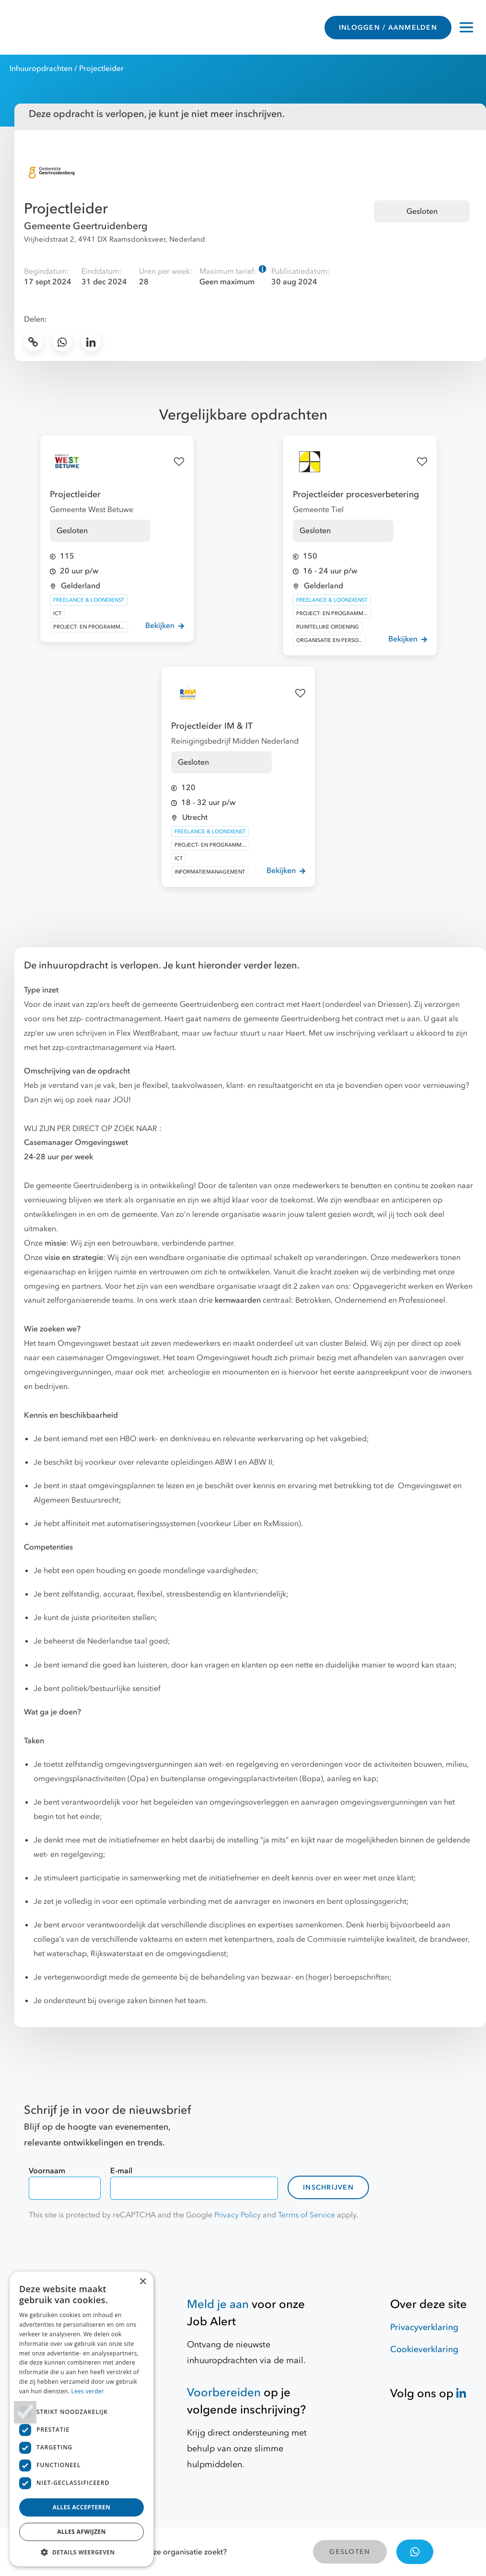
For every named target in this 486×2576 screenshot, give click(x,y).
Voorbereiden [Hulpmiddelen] (224, 2393)
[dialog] (81, 2419)
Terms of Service (306, 2215)
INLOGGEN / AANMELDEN (388, 27)
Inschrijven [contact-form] (328, 2187)
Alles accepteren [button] (82, 2507)
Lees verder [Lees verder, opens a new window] (87, 2391)
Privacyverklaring (424, 2327)
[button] (81, 2552)
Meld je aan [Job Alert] (218, 2304)
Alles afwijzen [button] (81, 2532)
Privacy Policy (237, 2215)
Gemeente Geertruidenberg (86, 226)
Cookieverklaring (424, 2349)
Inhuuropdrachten (41, 68)
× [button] (142, 2281)
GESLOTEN (349, 2551)
